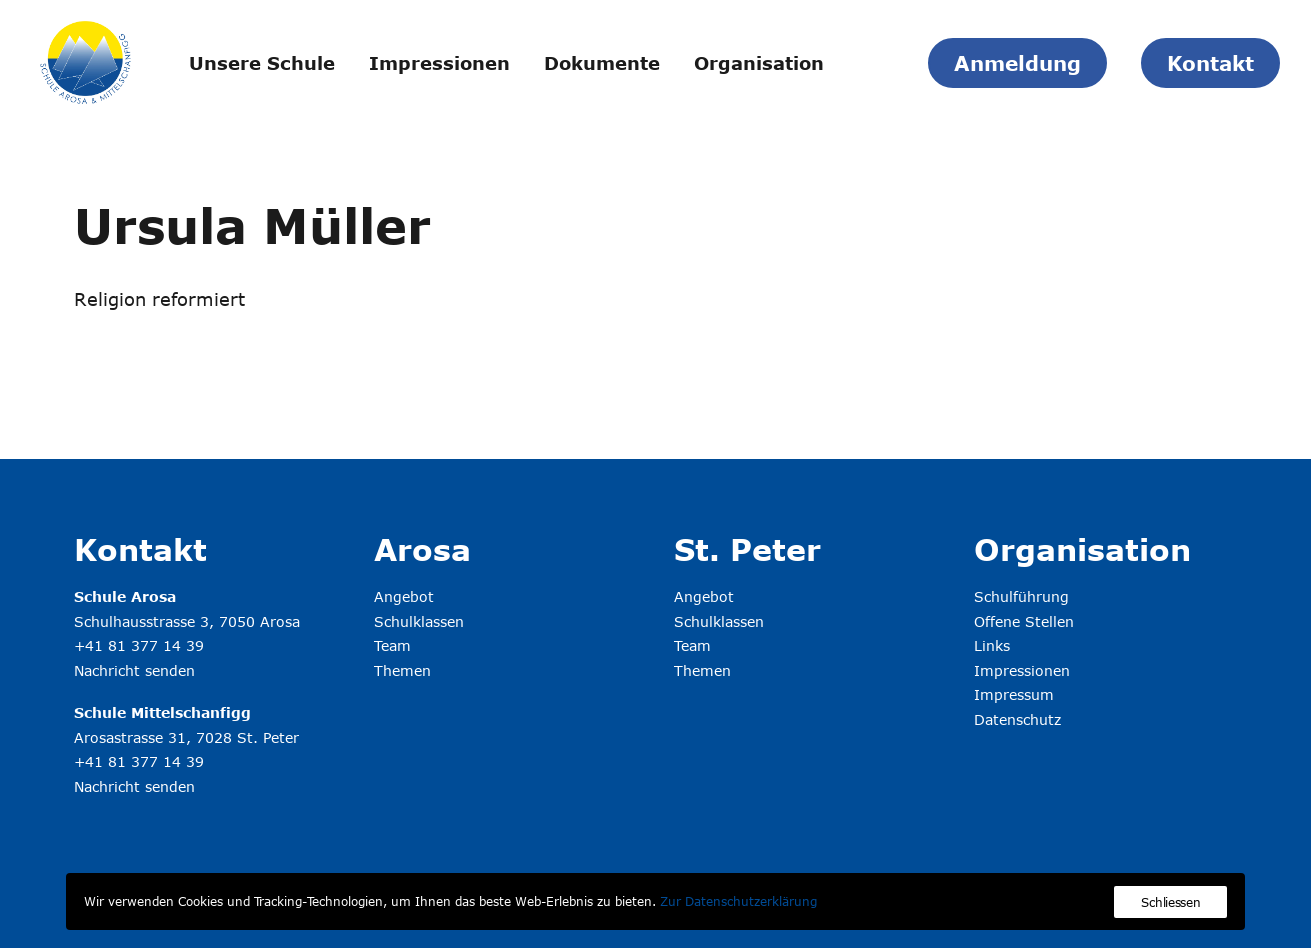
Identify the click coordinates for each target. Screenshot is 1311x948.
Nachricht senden (134, 670)
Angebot (404, 596)
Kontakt (140, 549)
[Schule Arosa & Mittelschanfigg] (85, 62)
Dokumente (602, 63)
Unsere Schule (262, 63)
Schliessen (1170, 902)
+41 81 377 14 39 (139, 645)
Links (992, 645)
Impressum (1014, 694)
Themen (402, 670)
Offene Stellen (1024, 621)
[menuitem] (262, 62)
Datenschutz (1017, 719)
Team (392, 645)
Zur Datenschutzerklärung (738, 901)
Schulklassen (419, 621)
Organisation (759, 63)
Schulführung (1021, 596)
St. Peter (747, 549)
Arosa (422, 549)
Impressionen (439, 63)
